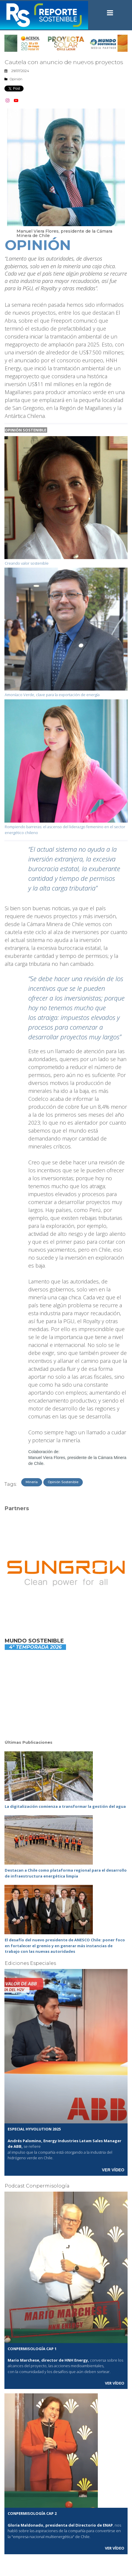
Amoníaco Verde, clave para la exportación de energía (52, 694)
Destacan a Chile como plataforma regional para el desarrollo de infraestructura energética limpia (66, 1873)
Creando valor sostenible (27, 563)
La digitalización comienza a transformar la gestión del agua (65, 1806)
